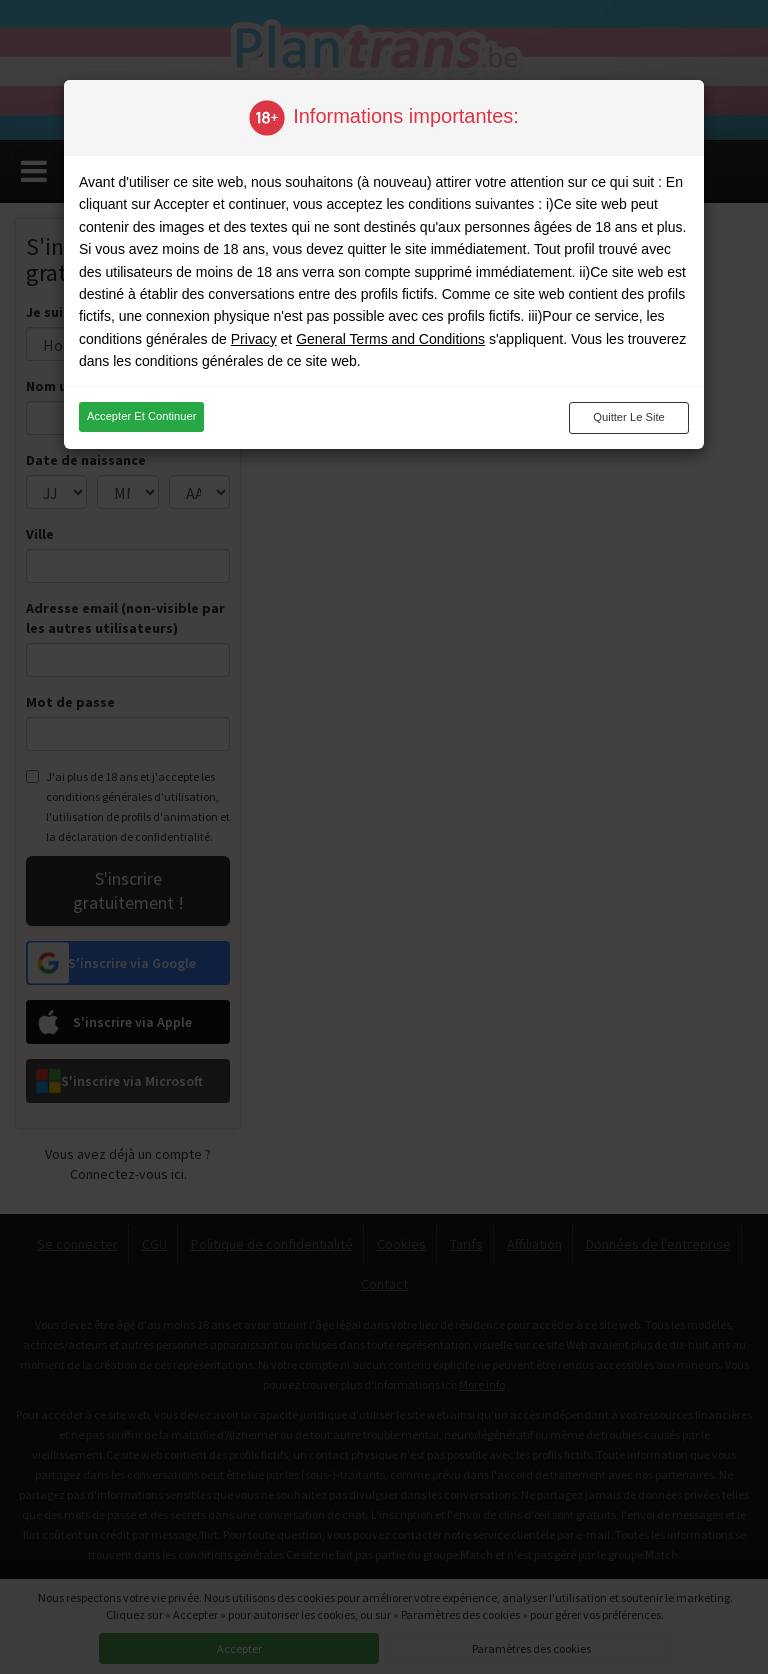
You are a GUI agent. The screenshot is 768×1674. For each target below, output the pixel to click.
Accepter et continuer (141, 416)
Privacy (254, 339)
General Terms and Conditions (390, 339)
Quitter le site (629, 417)
